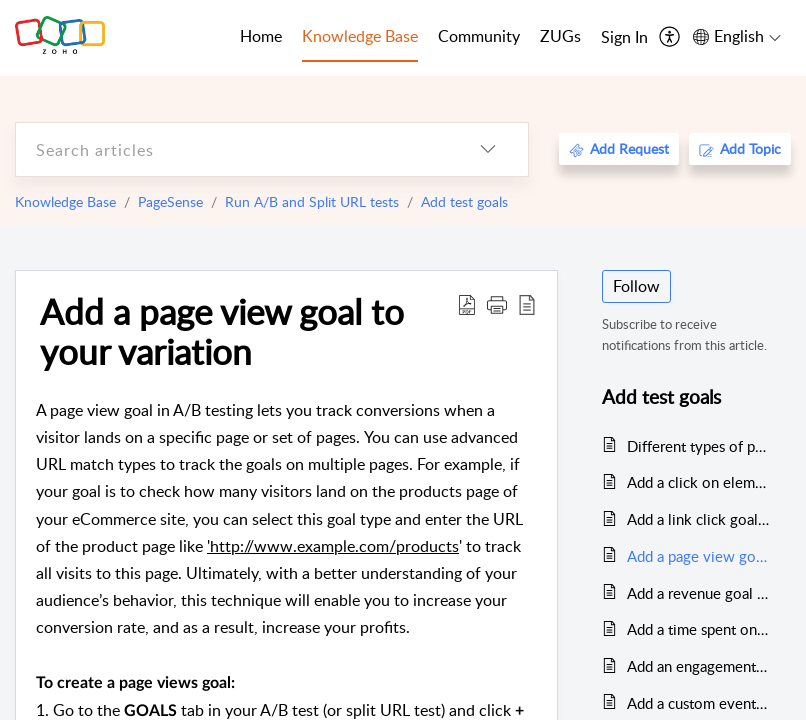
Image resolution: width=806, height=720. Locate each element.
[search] (232, 149)
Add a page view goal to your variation (222, 331)
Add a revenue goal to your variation (699, 593)
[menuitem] (624, 38)
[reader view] (527, 304)
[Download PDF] (467, 304)
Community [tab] (479, 36)
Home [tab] (261, 36)
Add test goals (464, 201)
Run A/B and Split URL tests (312, 201)
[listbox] (488, 149)
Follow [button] (636, 286)
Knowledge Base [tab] (360, 36)
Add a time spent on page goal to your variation (699, 629)
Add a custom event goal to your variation (699, 703)
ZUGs (560, 36)
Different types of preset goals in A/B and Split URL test (699, 446)
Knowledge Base (65, 201)
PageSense (170, 201)
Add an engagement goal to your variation (699, 666)
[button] (497, 304)
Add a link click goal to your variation (699, 519)
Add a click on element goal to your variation (699, 482)
